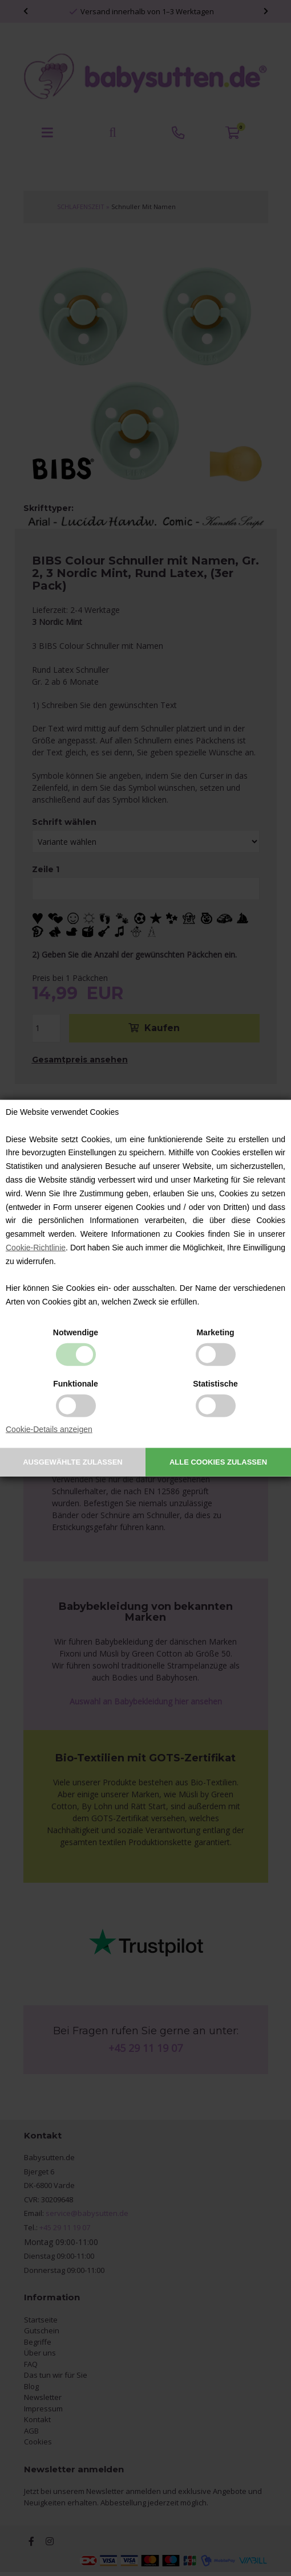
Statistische (215, 1383)
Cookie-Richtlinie (36, 1247)
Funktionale (75, 1383)
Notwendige (75, 1332)
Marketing (215, 1332)
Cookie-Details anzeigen (49, 1429)
